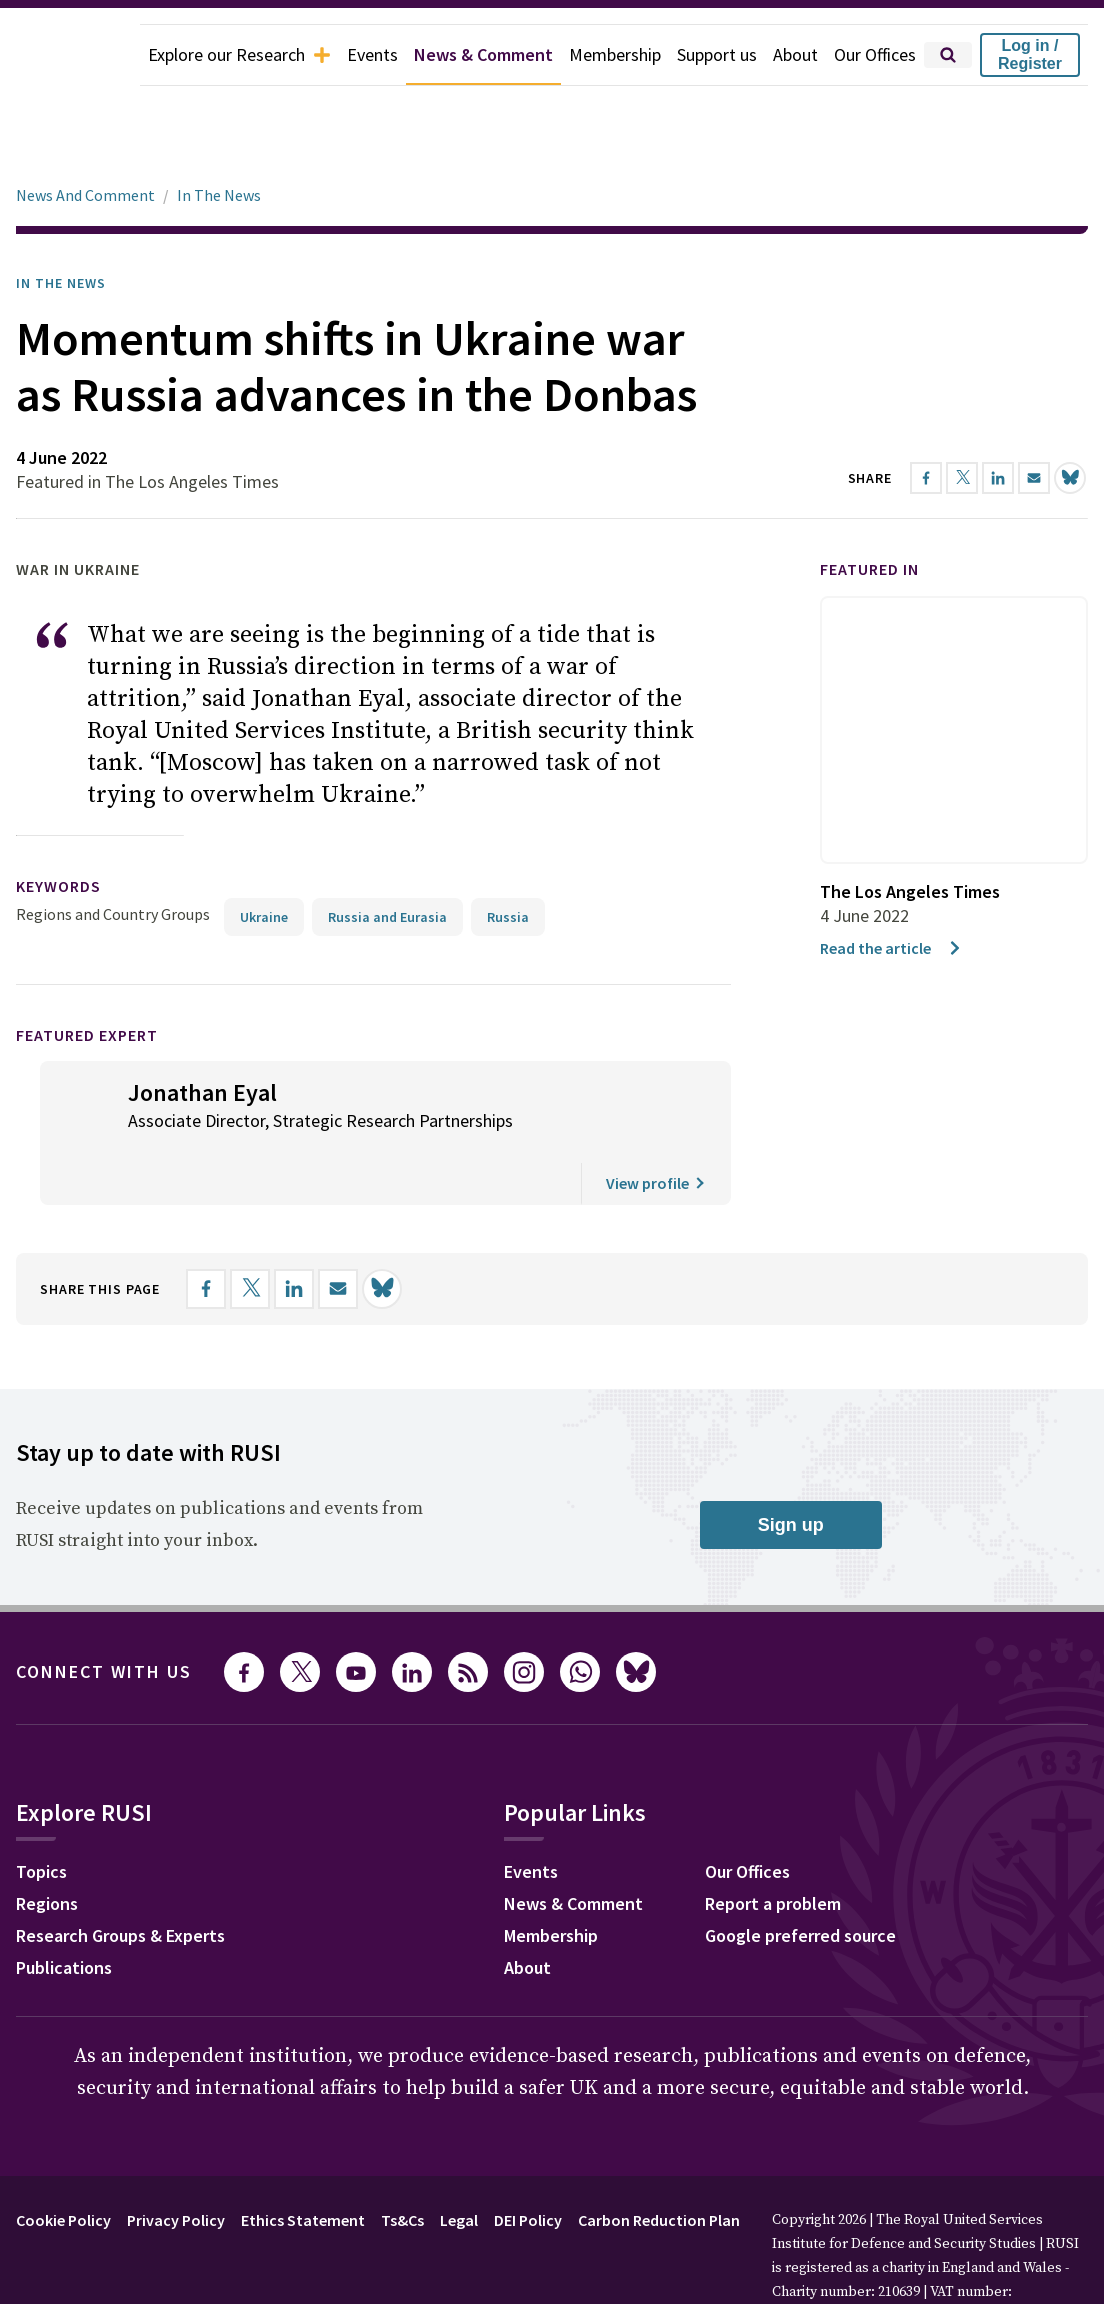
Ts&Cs (402, 2164)
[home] (70, 55)
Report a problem (773, 1847)
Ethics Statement (303, 2164)
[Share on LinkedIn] (294, 1233)
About (795, 54)
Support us (717, 54)
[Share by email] (338, 1233)
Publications (64, 1911)
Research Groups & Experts (120, 1879)
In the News (61, 227)
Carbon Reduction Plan (659, 2164)
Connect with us (104, 1615)
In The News (219, 139)
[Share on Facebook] (206, 1233)
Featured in (869, 513)
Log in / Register (1030, 54)
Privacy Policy (176, 2164)
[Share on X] (250, 1233)
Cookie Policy (63, 2164)
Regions (47, 1847)
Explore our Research (239, 54)
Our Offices (875, 54)
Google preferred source (800, 1879)
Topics (41, 1815)
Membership (615, 54)
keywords (58, 830)
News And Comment (85, 139)
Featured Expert (87, 979)
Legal (459, 2164)
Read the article (891, 892)
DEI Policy (528, 2164)
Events (372, 54)
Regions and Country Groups (113, 858)
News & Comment (483, 54)
